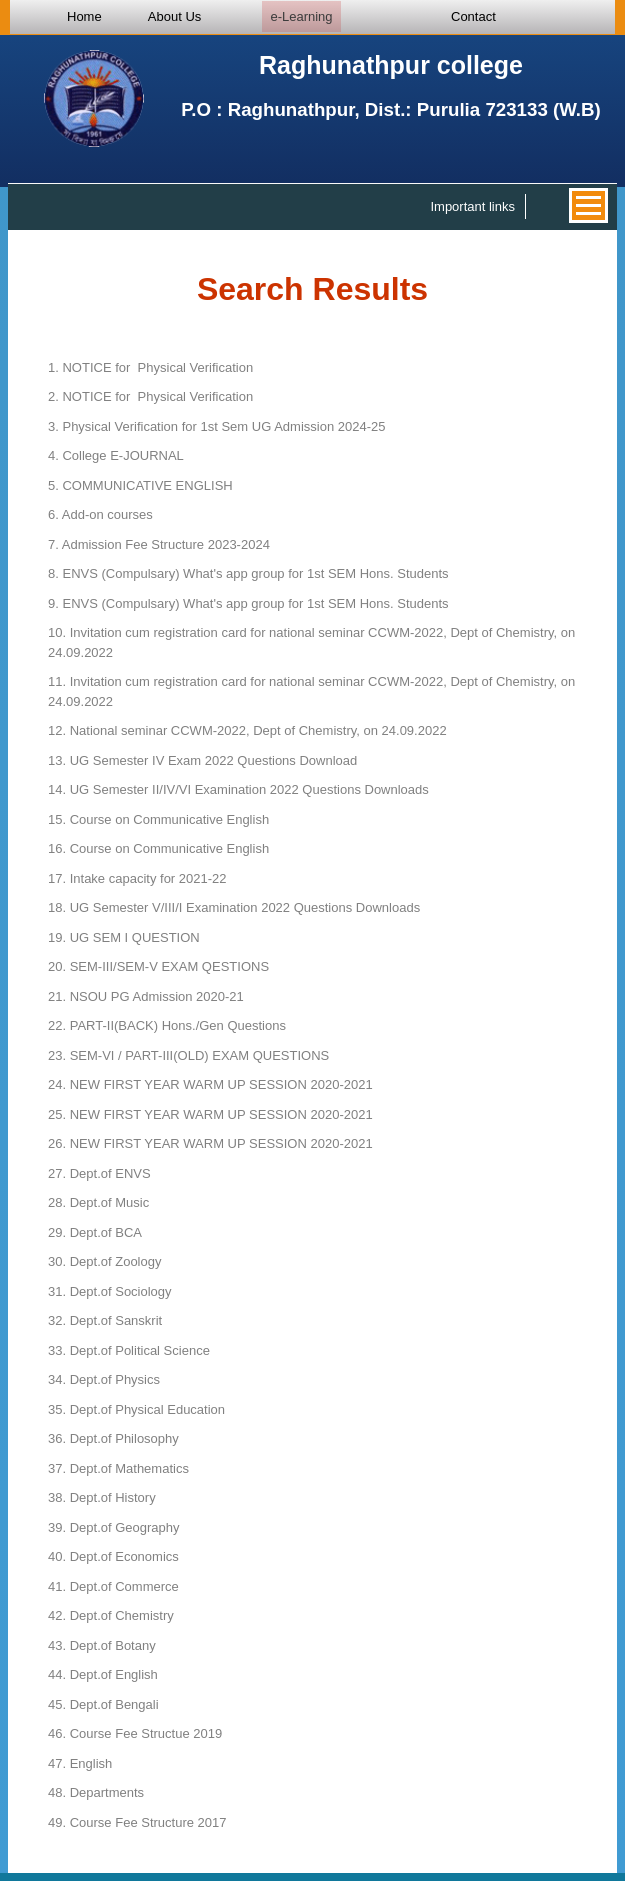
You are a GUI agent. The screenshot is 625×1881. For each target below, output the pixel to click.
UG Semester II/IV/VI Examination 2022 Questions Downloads (238, 789)
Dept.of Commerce (113, 1586)
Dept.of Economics (113, 1556)
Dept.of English (103, 1674)
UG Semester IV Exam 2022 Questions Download (202, 760)
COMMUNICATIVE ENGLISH (140, 485)
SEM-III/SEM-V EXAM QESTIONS (158, 966)
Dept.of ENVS (99, 1173)
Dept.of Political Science (129, 1350)
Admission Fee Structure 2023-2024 (159, 544)
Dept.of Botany (102, 1645)
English (80, 1763)
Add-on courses (100, 514)
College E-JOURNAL (116, 455)
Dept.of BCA (95, 1232)
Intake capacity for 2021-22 (137, 878)
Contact (473, 16)
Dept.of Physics (104, 1379)
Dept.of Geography (114, 1527)
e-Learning (301, 16)
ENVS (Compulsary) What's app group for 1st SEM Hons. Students (248, 573)
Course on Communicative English (158, 819)
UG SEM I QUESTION (124, 937)
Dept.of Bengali (103, 1704)
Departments (96, 1792)
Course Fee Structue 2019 (135, 1733)
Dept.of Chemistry (111, 1615)
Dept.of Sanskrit (105, 1320)
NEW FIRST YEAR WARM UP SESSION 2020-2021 (210, 1084)
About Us (174, 16)
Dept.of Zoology (104, 1261)
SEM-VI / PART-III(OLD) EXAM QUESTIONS (188, 1055)
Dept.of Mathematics (118, 1468)
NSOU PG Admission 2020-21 (146, 996)
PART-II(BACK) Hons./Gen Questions (167, 1025)
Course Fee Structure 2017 (137, 1822)
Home (84, 16)
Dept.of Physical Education (136, 1409)
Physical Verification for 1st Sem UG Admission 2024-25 (216, 426)
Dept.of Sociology (110, 1291)
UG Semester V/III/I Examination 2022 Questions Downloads (234, 907)
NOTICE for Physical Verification (150, 367)
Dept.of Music (98, 1202)
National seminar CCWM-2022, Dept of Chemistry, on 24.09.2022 (247, 730)
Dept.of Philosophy (113, 1438)
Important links (472, 206)
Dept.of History (102, 1497)
